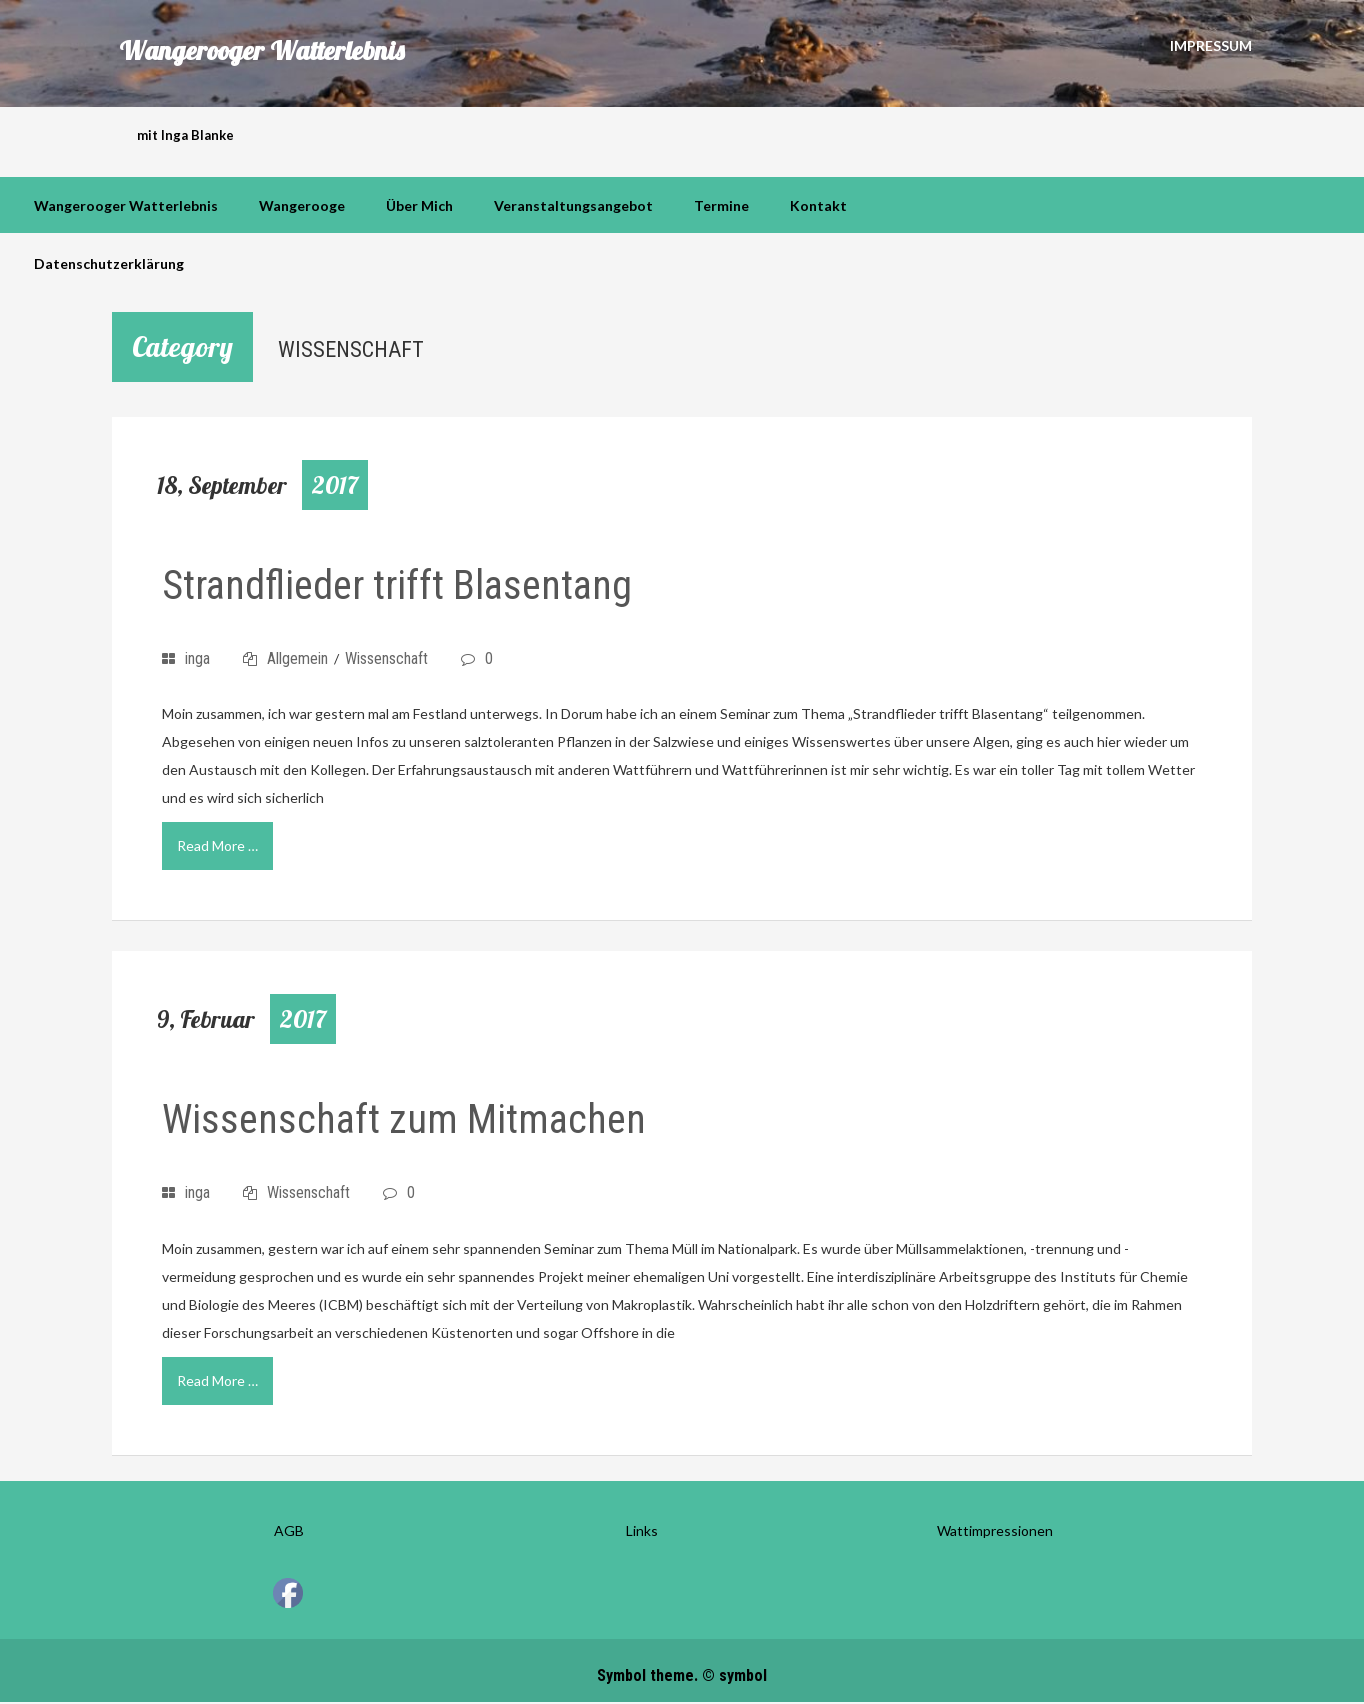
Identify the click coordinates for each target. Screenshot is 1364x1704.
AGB (289, 1530)
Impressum (1211, 45)
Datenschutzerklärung (109, 263)
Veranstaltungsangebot (573, 205)
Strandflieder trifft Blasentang (397, 585)
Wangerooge (302, 205)
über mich (419, 205)
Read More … (217, 845)
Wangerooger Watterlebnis (261, 51)
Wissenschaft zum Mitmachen (404, 1119)
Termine (721, 205)
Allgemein (297, 658)
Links (642, 1530)
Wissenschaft (386, 658)
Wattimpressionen (995, 1530)
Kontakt (818, 205)
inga (197, 658)
